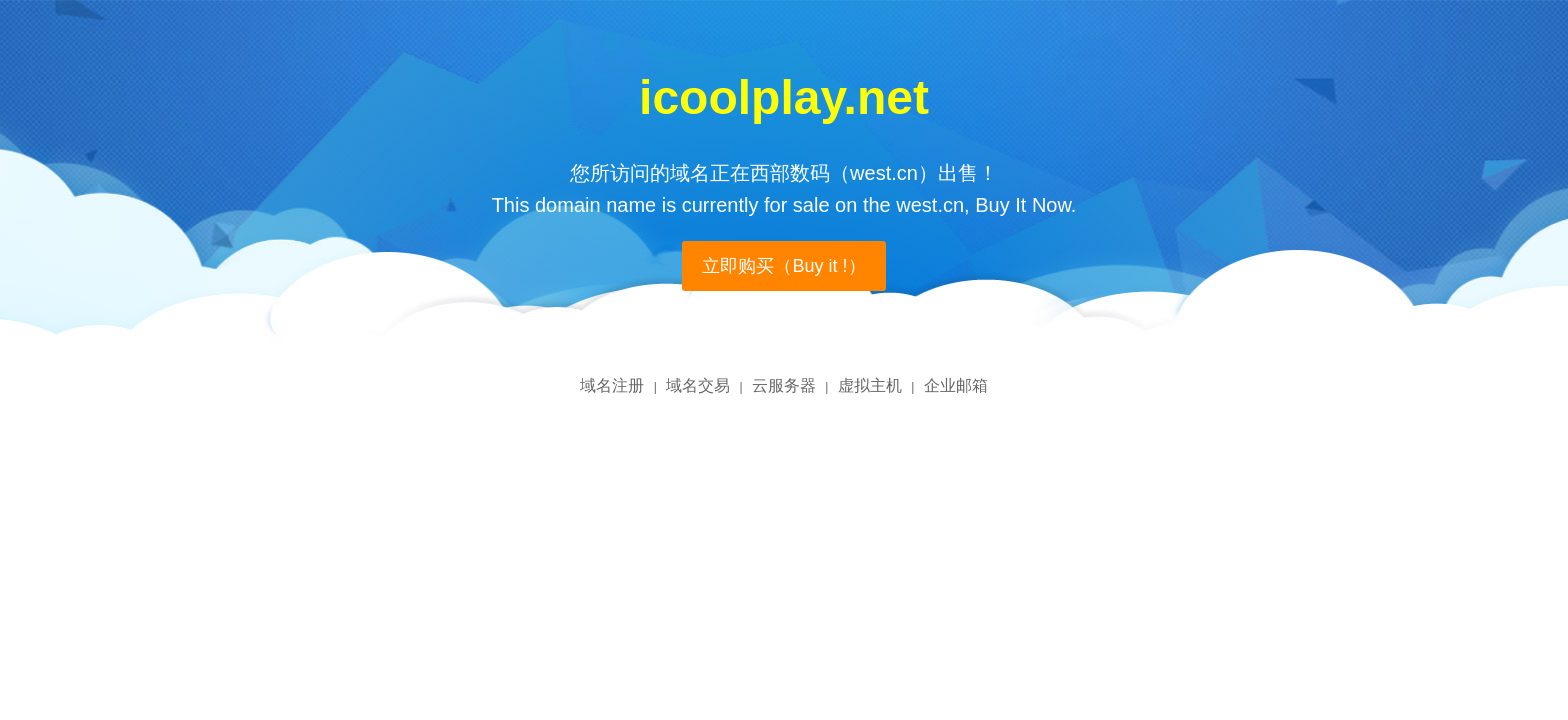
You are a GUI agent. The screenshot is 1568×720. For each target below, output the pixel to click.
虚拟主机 (870, 385)
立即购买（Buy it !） (783, 266)
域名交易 (698, 385)
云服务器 (784, 385)
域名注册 (612, 385)
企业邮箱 (956, 385)
